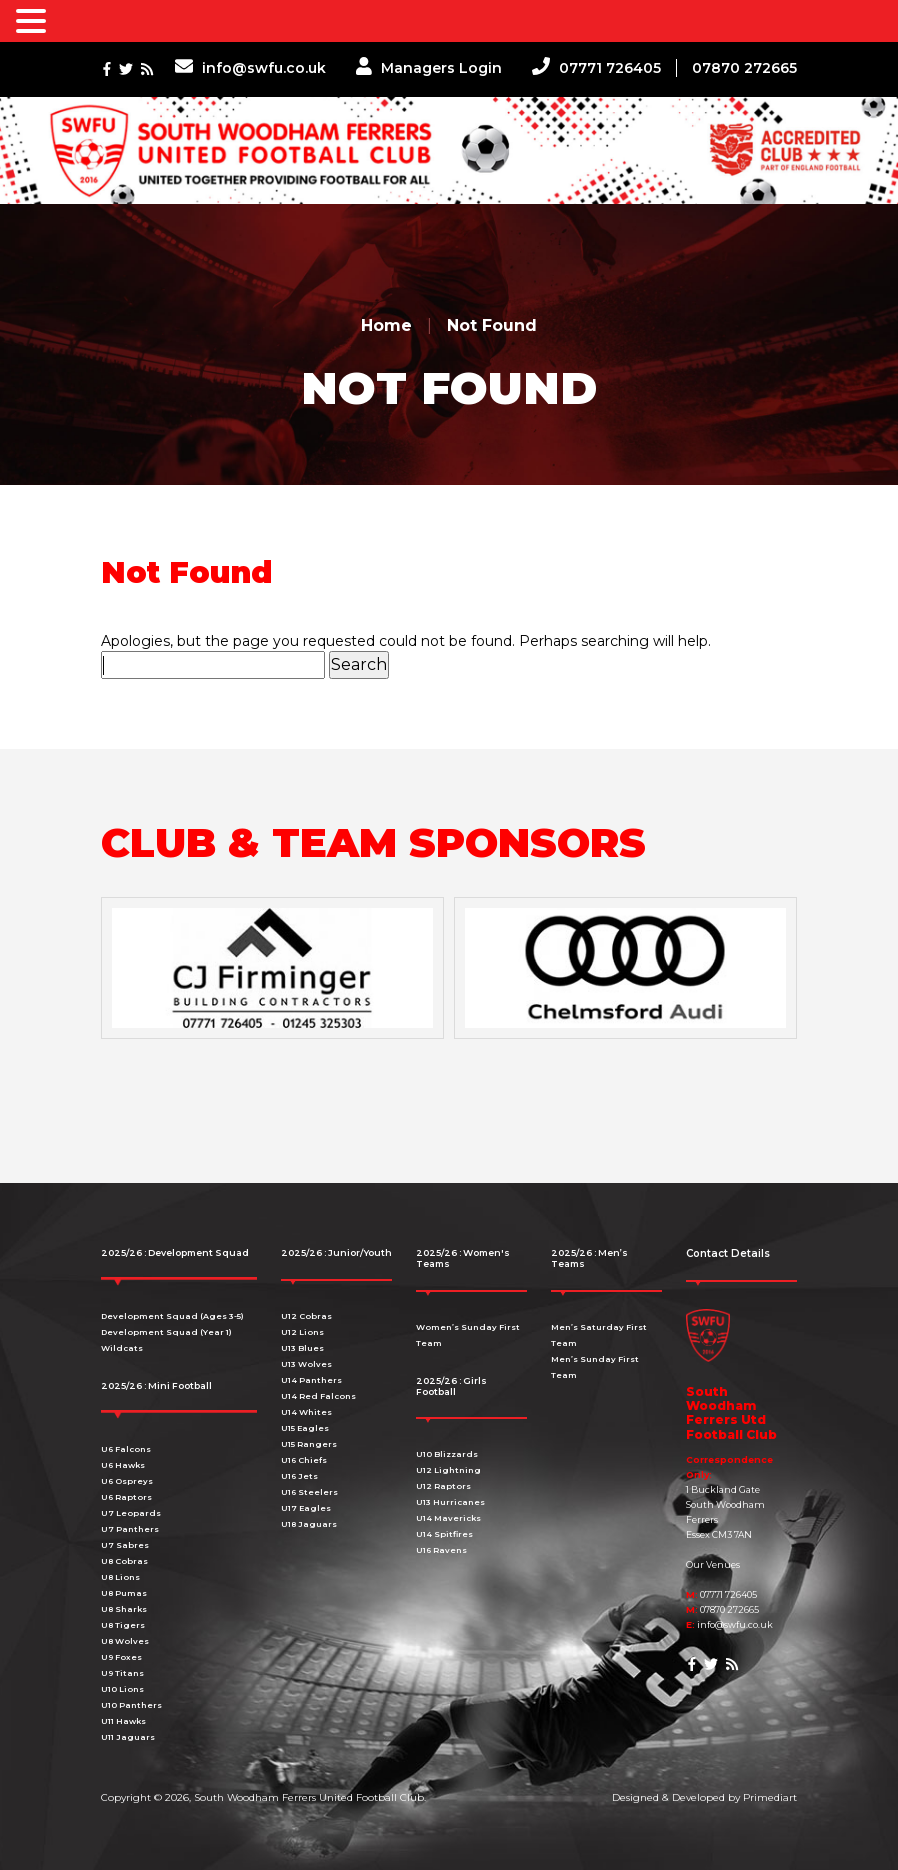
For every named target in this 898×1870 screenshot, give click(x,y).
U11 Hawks (123, 1721)
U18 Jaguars (309, 1524)
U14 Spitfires (444, 1534)
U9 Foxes (121, 1657)
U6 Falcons (126, 1449)
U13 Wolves (306, 1364)
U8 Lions (120, 1577)
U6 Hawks (123, 1465)
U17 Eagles (306, 1508)
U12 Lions (302, 1332)
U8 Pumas (124, 1593)
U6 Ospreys (127, 1481)
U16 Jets (299, 1476)
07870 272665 (744, 68)
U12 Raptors (443, 1486)
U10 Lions (122, 1689)
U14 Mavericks (448, 1518)
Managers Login (429, 68)
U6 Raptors (126, 1497)
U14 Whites (306, 1412)
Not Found (492, 325)
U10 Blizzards (447, 1454)
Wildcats (122, 1348)
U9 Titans (122, 1673)
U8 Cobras (124, 1561)
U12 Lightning (448, 1470)
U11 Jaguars (128, 1737)
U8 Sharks (124, 1609)
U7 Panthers (130, 1529)
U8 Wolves (125, 1641)
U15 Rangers (309, 1444)
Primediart (770, 1797)
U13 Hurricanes (450, 1502)
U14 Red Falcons (318, 1396)
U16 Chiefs (304, 1460)
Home (386, 325)
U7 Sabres (125, 1545)
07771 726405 (596, 68)
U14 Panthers (311, 1380)
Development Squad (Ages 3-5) (172, 1316)
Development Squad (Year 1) (166, 1332)
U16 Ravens (441, 1550)
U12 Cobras (306, 1316)
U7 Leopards (131, 1513)
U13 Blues (302, 1348)
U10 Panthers (131, 1705)
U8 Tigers (123, 1625)
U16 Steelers (309, 1492)
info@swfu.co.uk (250, 68)
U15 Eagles (305, 1428)
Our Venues (713, 1564)
